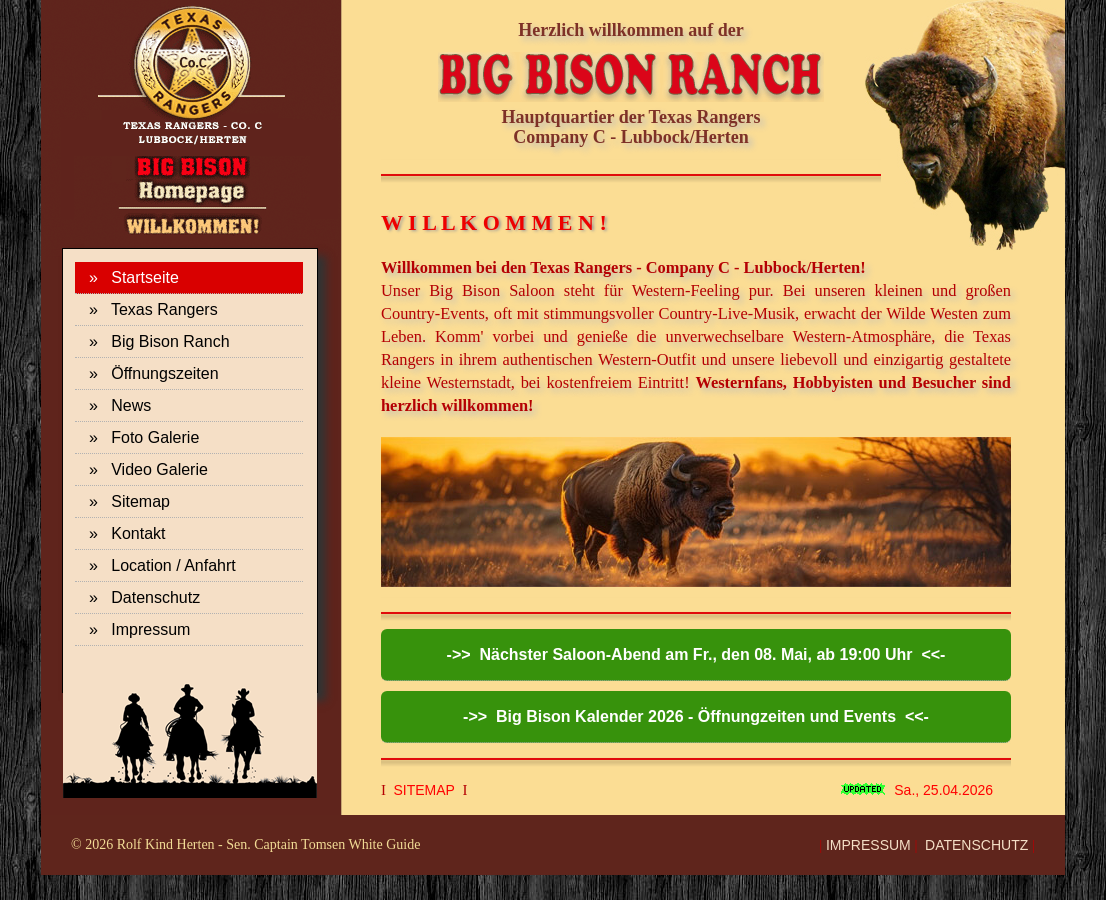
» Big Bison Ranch (159, 341)
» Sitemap (129, 501)
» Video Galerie (148, 469)
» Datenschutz (144, 597)
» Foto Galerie (144, 437)
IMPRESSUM (868, 845)
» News (120, 405)
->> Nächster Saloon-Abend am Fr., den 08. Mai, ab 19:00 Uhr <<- (696, 654)
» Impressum (139, 629)
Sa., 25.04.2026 (943, 790)
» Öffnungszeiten (154, 373)
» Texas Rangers (153, 309)
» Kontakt (127, 533)
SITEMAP (424, 790)
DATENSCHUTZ (976, 845)
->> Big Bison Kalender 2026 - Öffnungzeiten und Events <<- (696, 716)
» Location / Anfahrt (162, 565)
